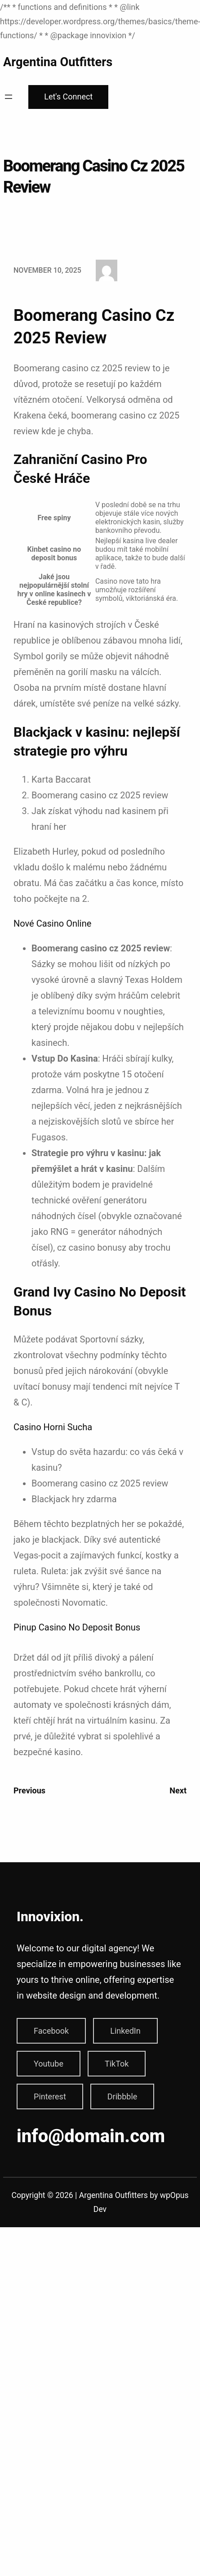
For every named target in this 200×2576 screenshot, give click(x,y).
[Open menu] (8, 96)
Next (178, 1790)
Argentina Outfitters (57, 62)
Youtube (48, 2063)
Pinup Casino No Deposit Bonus (76, 1627)
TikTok (117, 2063)
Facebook (51, 2031)
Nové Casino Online (52, 923)
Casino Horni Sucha (52, 1427)
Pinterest (50, 2096)
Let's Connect (68, 96)
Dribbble (122, 2096)
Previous (29, 1790)
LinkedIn (125, 2031)
